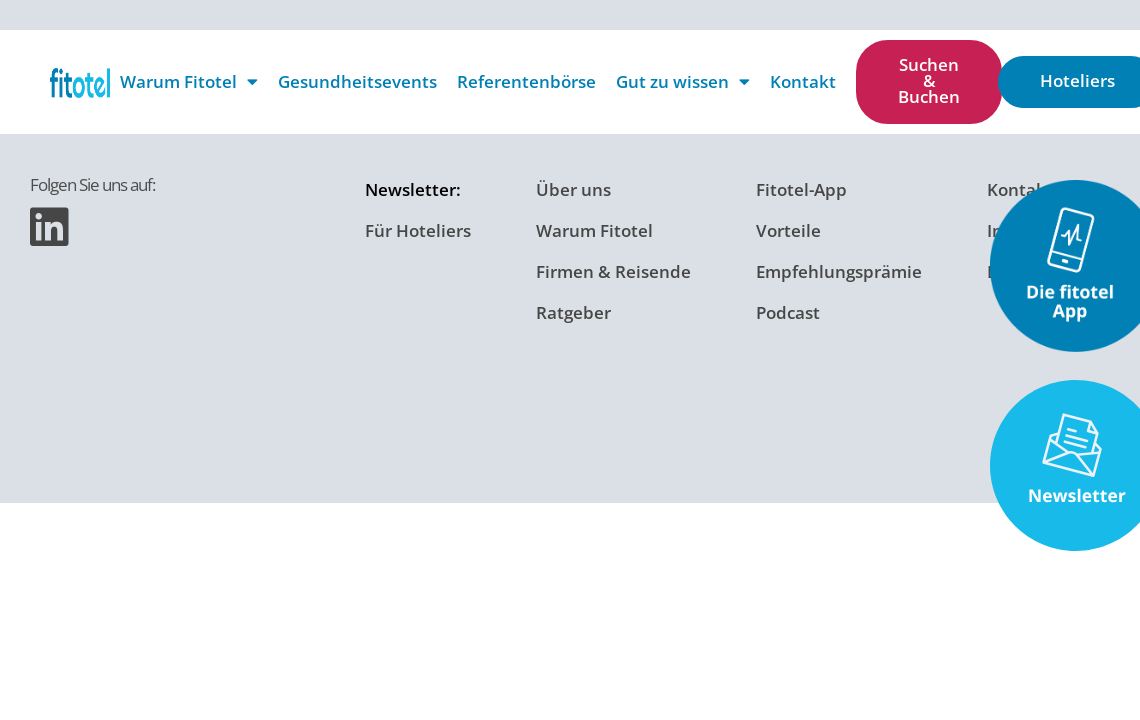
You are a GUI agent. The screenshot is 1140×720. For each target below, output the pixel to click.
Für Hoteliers (418, 221)
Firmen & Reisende (613, 255)
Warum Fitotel (189, 81)
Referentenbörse (526, 81)
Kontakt (803, 81)
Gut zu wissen (683, 81)
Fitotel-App (801, 186)
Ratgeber (573, 290)
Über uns (573, 186)
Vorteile (788, 221)
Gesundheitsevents (357, 81)
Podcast (788, 290)
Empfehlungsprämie (839, 255)
